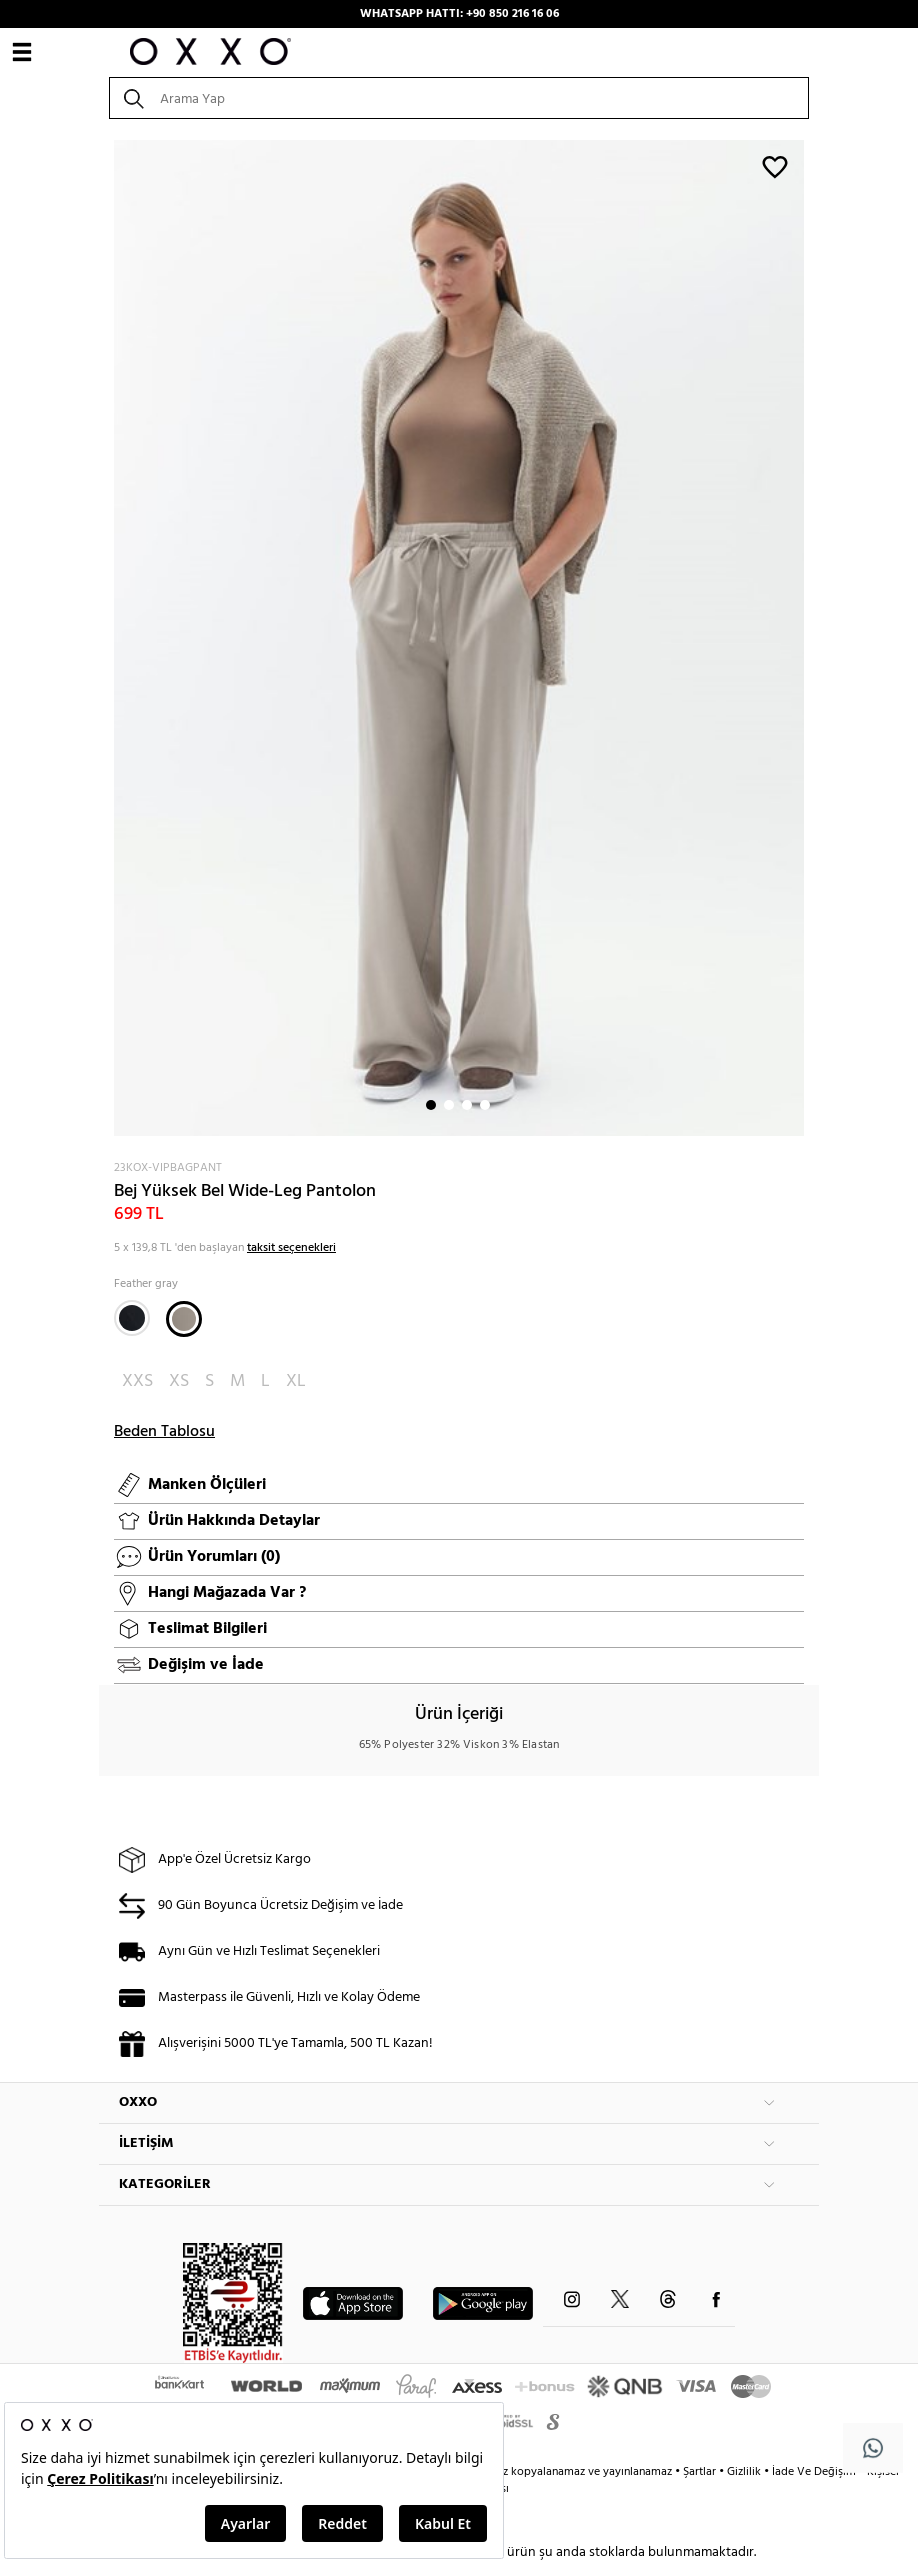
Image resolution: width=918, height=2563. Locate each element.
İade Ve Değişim (814, 2472)
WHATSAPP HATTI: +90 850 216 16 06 (459, 14)
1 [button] (431, 1105)
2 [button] (449, 1105)
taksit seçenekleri (291, 1248)
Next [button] (109, 638)
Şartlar (701, 2472)
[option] (459, 638)
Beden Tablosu (164, 1432)
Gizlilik (745, 2472)
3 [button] (467, 1105)
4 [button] (485, 1105)
